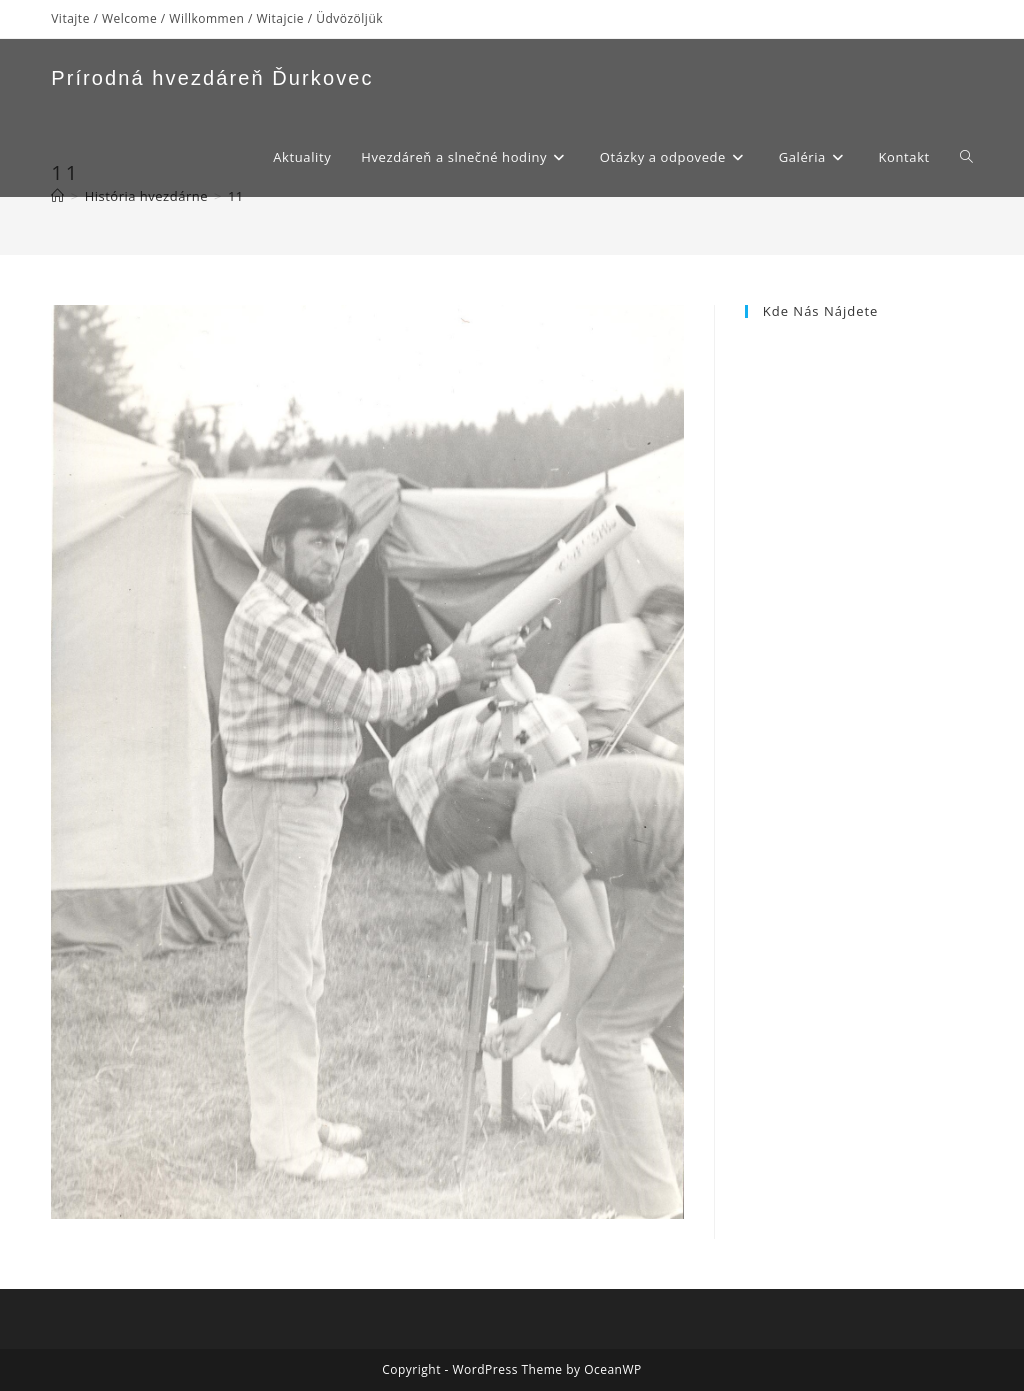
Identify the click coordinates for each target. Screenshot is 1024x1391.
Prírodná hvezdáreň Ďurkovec (212, 78)
